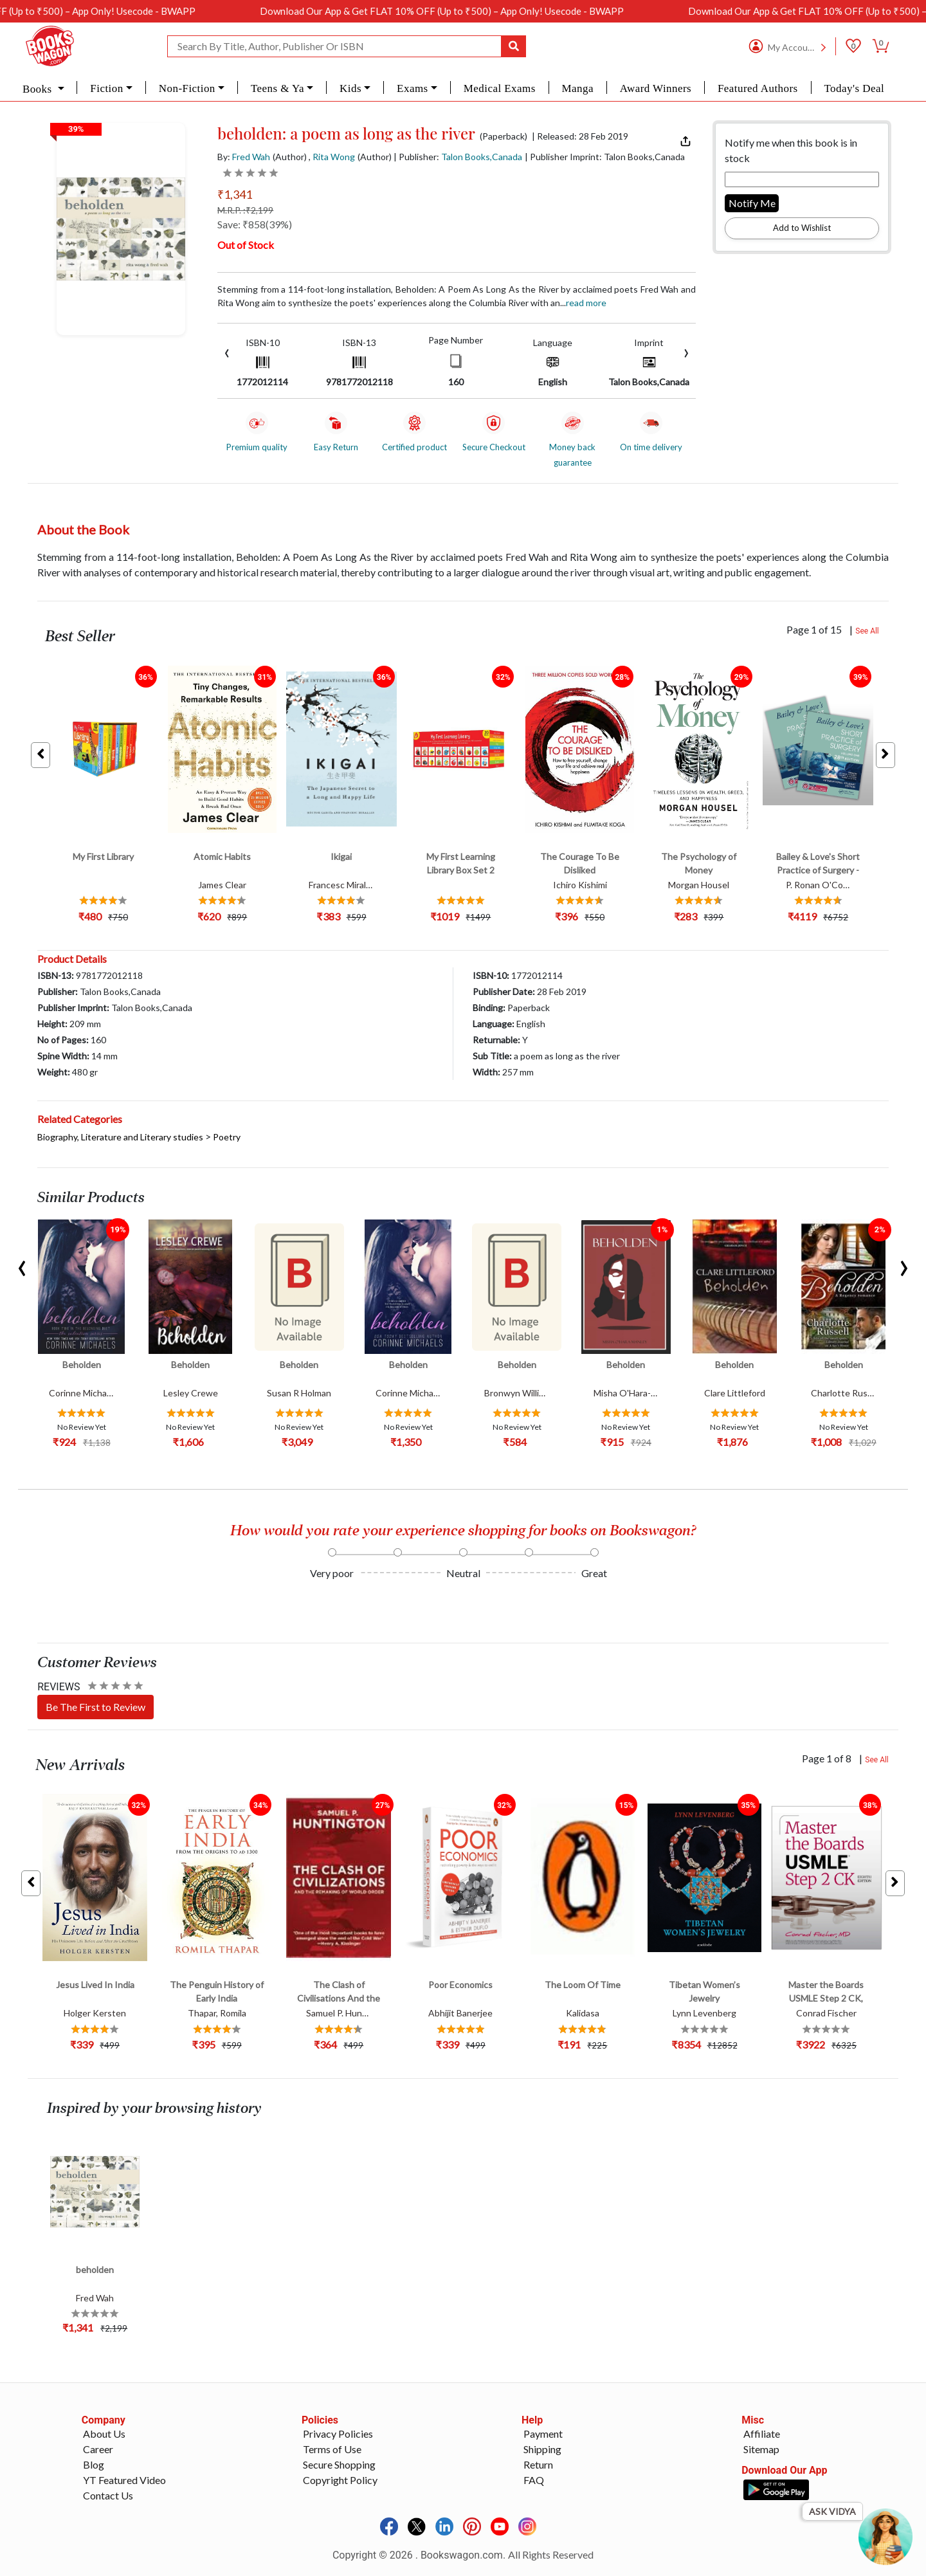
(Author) (290, 156)
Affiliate (761, 2433)
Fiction (106, 88)
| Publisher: (458, 156)
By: (243, 156)
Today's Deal (854, 88)
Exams (412, 88)
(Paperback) (503, 136)
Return (538, 2464)
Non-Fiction (187, 88)
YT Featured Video (124, 2480)
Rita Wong (334, 156)
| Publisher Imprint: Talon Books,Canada (605, 156)
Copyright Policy (340, 2480)
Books (39, 89)
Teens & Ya (277, 88)
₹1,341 (234, 194)
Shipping (542, 2449)
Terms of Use (332, 2449)
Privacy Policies (338, 2433)
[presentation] (227, 351)
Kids (350, 88)
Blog (93, 2464)
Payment (543, 2433)
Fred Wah (251, 156)
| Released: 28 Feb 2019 (580, 136)
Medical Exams (500, 88)
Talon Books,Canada (481, 156)
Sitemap (761, 2449)
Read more (586, 302)
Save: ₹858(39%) (254, 224)
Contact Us (108, 2495)
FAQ (533, 2480)
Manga (578, 88)
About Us (104, 2433)
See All (867, 630)
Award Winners (655, 88)
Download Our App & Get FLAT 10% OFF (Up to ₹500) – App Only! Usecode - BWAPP (511, 11)
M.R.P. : (245, 210)
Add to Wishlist (802, 228)
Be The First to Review (95, 1707)
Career (98, 2449)
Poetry (227, 1136)
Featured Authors (758, 88)
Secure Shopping (339, 2464)
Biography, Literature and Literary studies (120, 1136)
